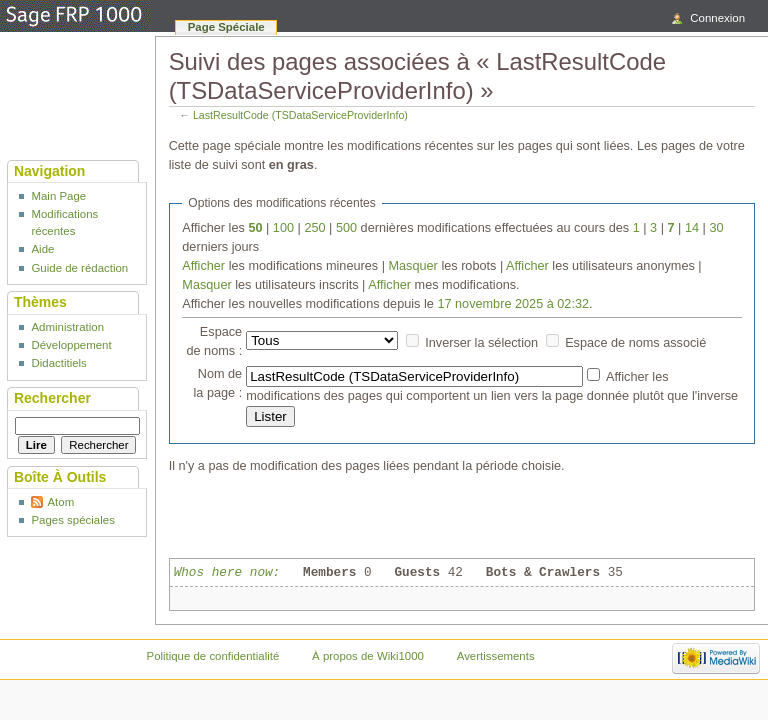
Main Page (58, 196)
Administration (67, 327)
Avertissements (496, 656)
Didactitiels (58, 363)
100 (283, 228)
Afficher (203, 266)
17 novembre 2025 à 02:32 (513, 304)
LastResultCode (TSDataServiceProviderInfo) (300, 115)
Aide (42, 249)
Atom (60, 502)
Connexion (717, 18)
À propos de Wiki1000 (368, 656)
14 (692, 228)
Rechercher (52, 398)
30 (716, 228)
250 (314, 228)
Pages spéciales (72, 520)
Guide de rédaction (79, 268)
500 (346, 228)
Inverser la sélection (481, 343)
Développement (71, 345)
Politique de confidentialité (213, 656)
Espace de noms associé (635, 343)
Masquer (412, 266)
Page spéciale (226, 27)
